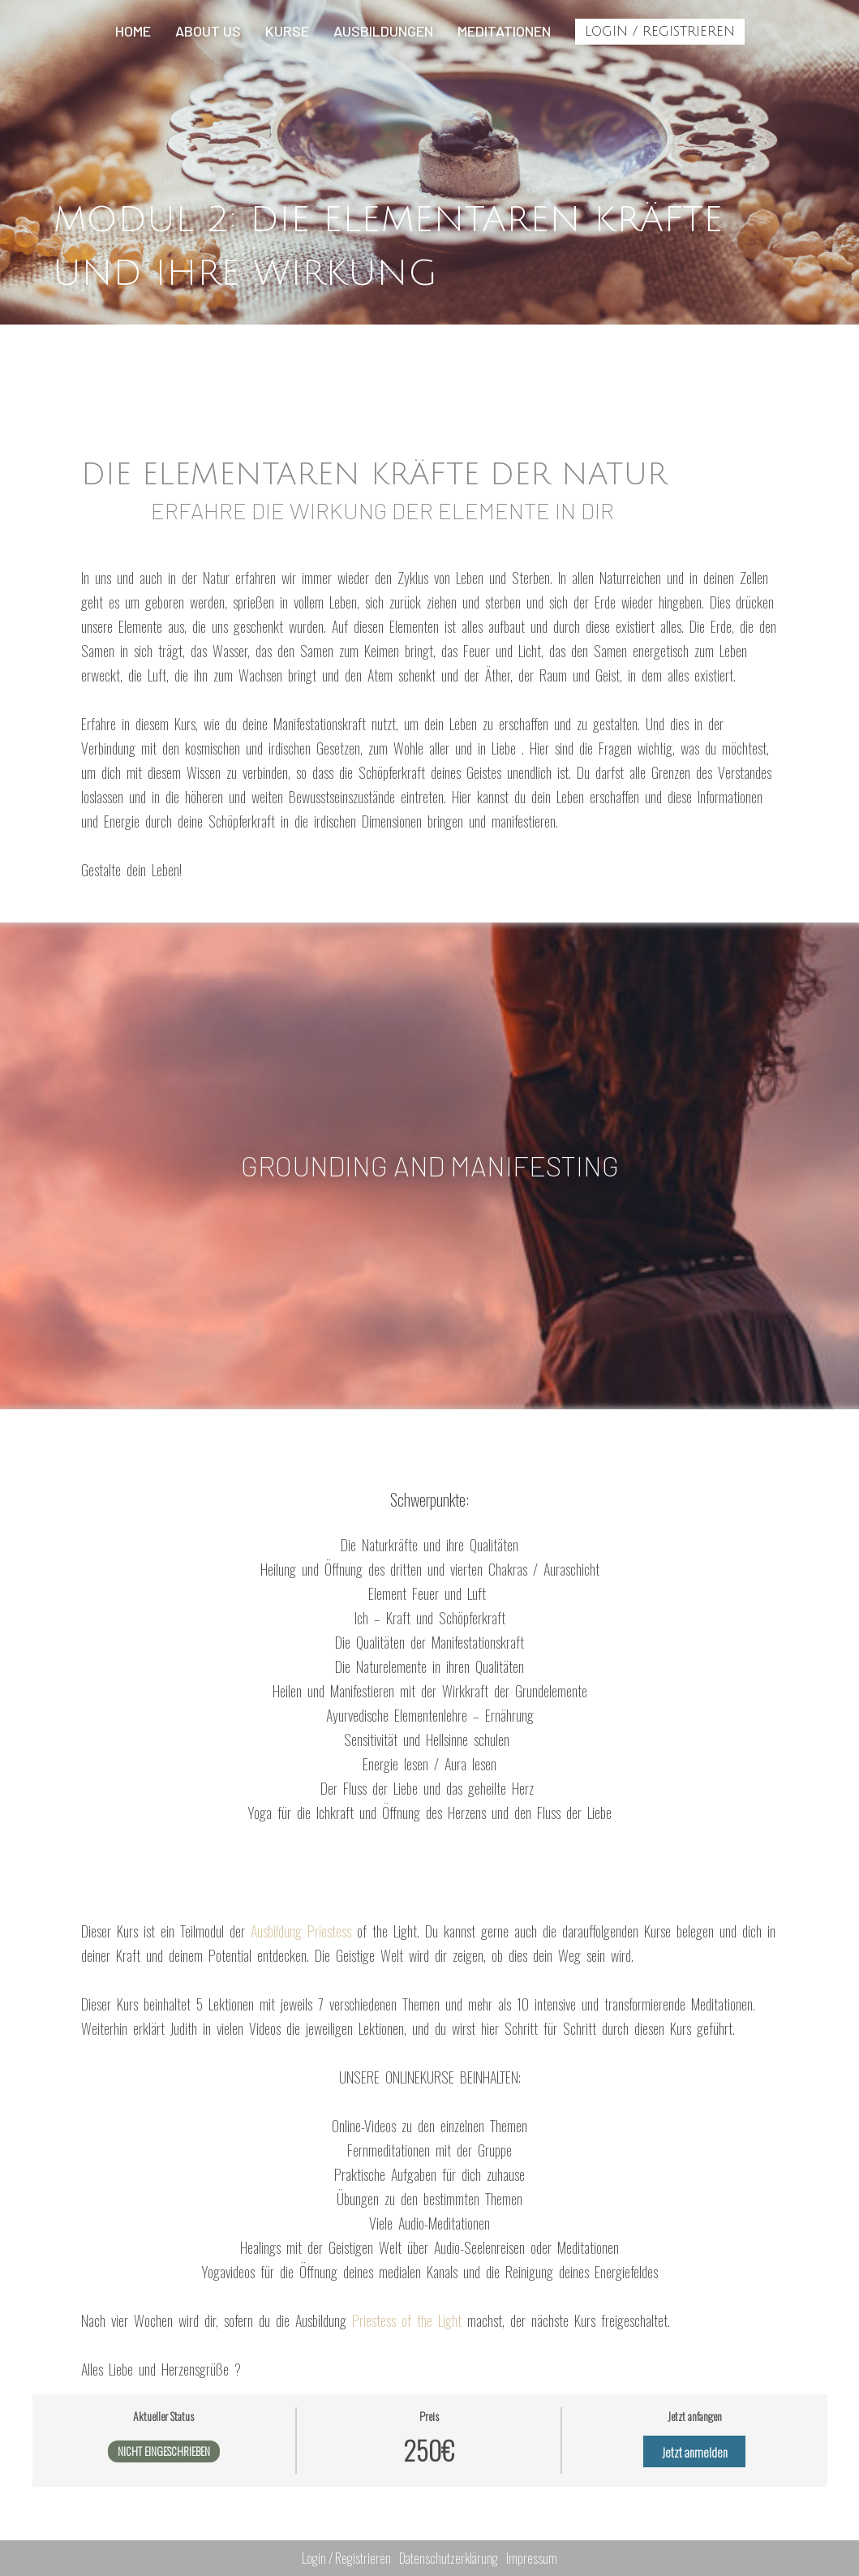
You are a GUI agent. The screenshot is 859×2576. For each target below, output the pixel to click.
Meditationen (504, 31)
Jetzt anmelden (695, 2452)
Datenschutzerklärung (448, 2558)
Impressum (531, 2558)
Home (133, 31)
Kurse (287, 31)
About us (208, 31)
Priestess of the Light (409, 2320)
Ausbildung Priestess (304, 1931)
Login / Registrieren (660, 31)
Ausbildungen (383, 31)
